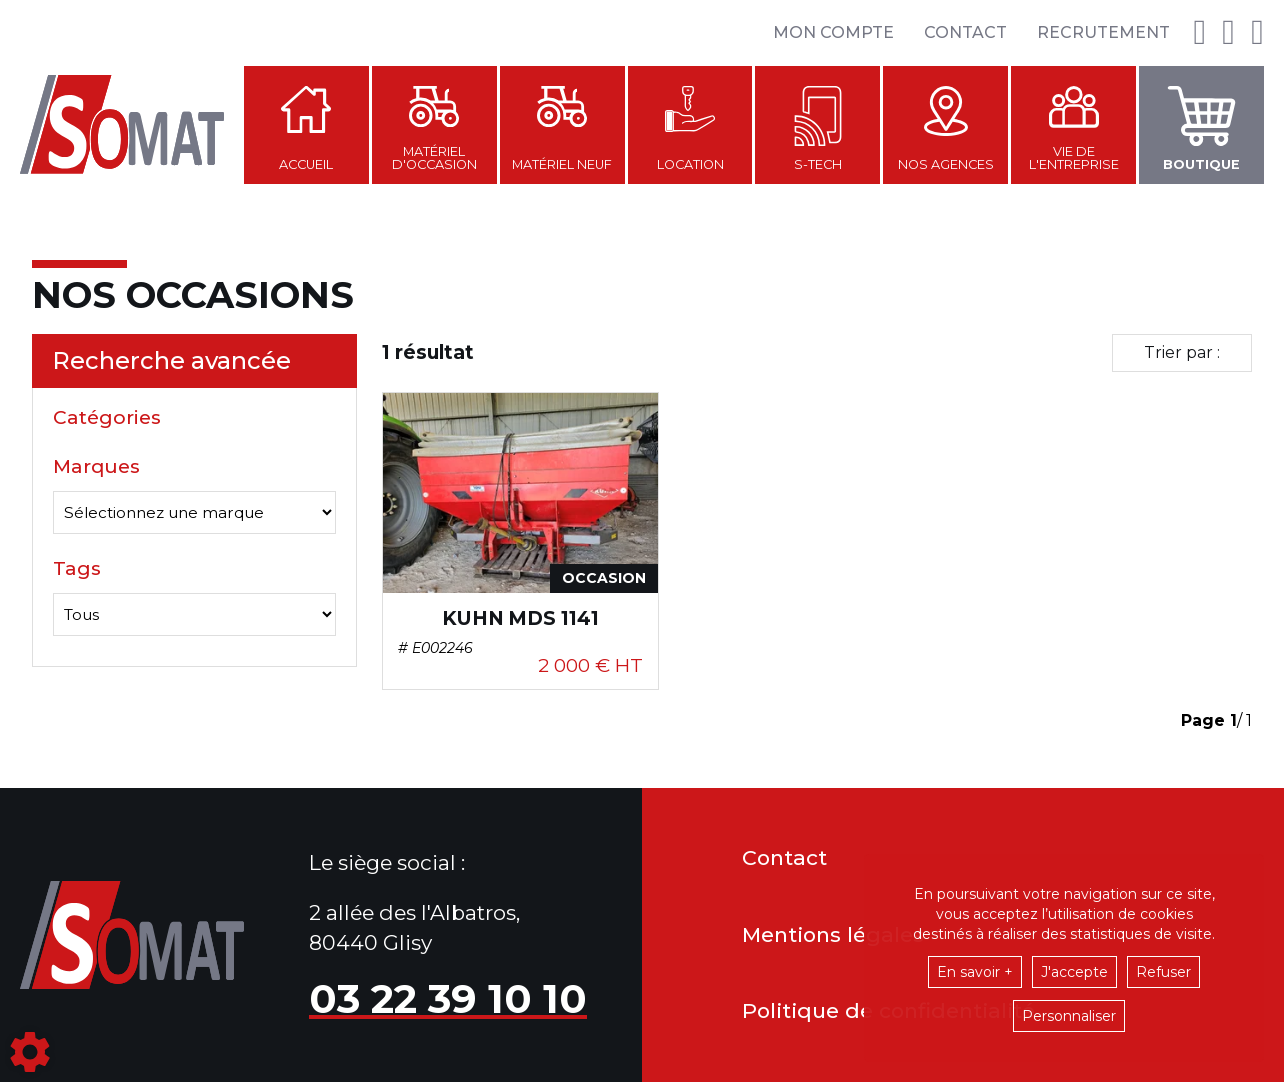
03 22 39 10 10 (448, 998)
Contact (965, 32)
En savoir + (975, 972)
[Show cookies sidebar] (30, 1052)
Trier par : (1182, 352)
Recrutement (1103, 32)
